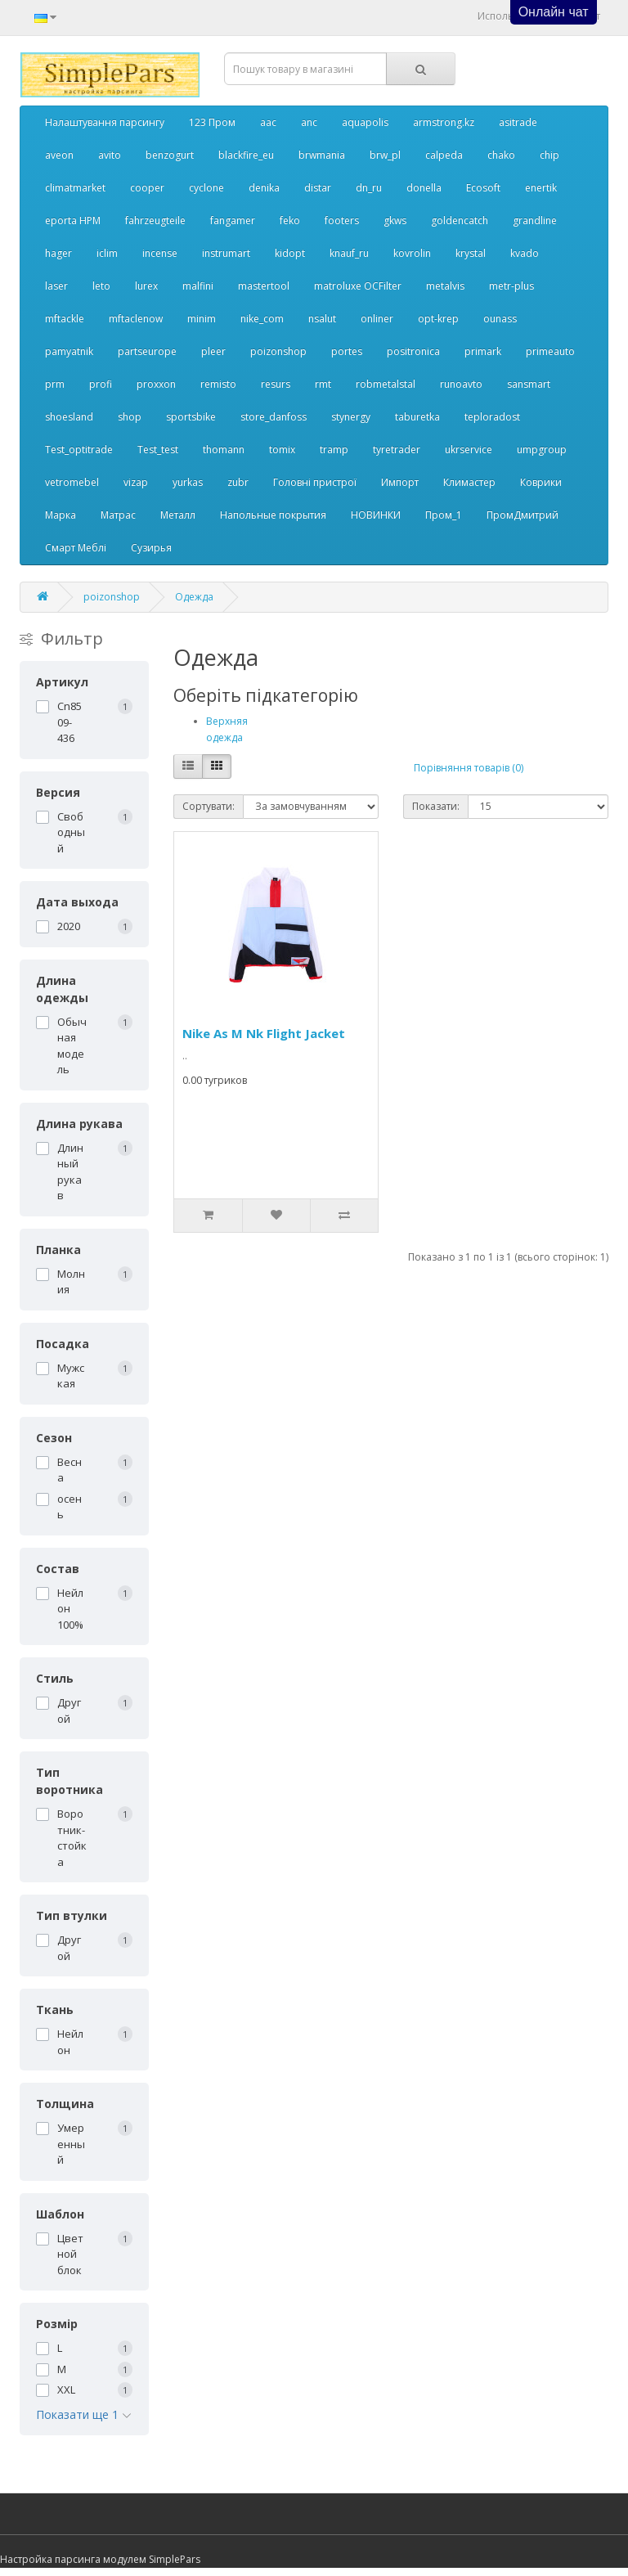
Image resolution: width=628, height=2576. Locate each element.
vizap (135, 482)
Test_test (157, 449)
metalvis (445, 286)
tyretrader (396, 449)
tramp (334, 449)
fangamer (232, 220)
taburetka (417, 417)
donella (424, 188)
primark (482, 351)
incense (159, 253)
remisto (218, 384)
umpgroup (542, 449)
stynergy (350, 417)
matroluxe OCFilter (357, 286)
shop (129, 417)
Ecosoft (483, 188)
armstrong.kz (443, 122)
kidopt (290, 253)
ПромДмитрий (522, 515)
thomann (223, 449)
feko (290, 220)
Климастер (469, 482)
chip (549, 155)
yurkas (188, 482)
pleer (213, 351)
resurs (275, 384)
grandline (535, 220)
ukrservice (468, 449)
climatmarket (75, 188)
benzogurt (170, 155)
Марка (60, 515)
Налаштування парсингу (104, 122)
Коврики (541, 482)
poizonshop (278, 351)
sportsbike (191, 417)
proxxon (156, 384)
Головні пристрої (315, 482)
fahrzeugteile (155, 220)
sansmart (528, 384)
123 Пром (212, 122)
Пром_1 (443, 515)
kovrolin (412, 253)
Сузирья (151, 548)
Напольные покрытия (273, 515)
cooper (147, 188)
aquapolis (365, 122)
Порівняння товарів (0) (468, 768)
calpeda (444, 155)
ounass (500, 319)
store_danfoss (273, 417)
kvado (524, 253)
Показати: (436, 806)
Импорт (400, 482)
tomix (282, 449)
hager (58, 253)
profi (100, 384)
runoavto (461, 384)
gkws (395, 220)
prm (55, 384)
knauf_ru (349, 253)
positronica (413, 351)
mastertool (263, 286)
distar (317, 188)
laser (56, 286)
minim (201, 319)
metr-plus (511, 286)
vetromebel (72, 482)
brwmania (321, 155)
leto (101, 286)
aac (268, 122)
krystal (470, 253)
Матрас (118, 515)
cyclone (206, 188)
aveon (59, 155)
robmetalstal (385, 384)
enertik (541, 188)
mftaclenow (136, 319)
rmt (323, 384)
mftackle (64, 319)
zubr (238, 482)
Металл (177, 515)
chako (501, 155)
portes (346, 351)
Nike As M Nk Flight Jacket (263, 1033)
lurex (146, 286)
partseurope (147, 351)
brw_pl (385, 155)
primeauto (550, 351)
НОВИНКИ (376, 515)
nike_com (262, 319)
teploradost (492, 417)
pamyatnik (69, 351)
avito (109, 155)
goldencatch (459, 220)
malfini (197, 286)
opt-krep (438, 319)
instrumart (226, 253)
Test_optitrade (79, 449)
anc (309, 122)
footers (342, 220)
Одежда (194, 597)
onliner (377, 319)
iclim (107, 253)
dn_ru (369, 188)
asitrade (518, 122)
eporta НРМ (73, 220)
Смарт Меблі (75, 548)
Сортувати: (208, 806)
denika (264, 188)
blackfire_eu (246, 155)
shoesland (69, 417)
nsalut (322, 319)
